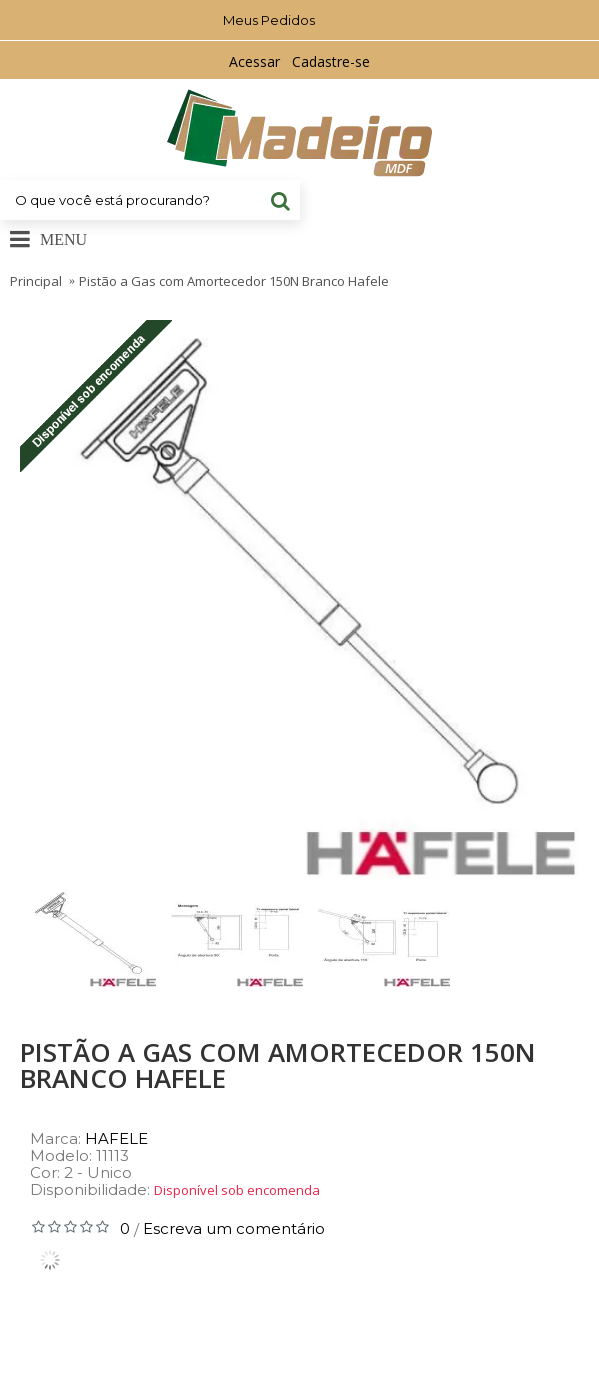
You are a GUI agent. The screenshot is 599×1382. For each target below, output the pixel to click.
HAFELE (116, 1138)
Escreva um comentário (234, 1228)
